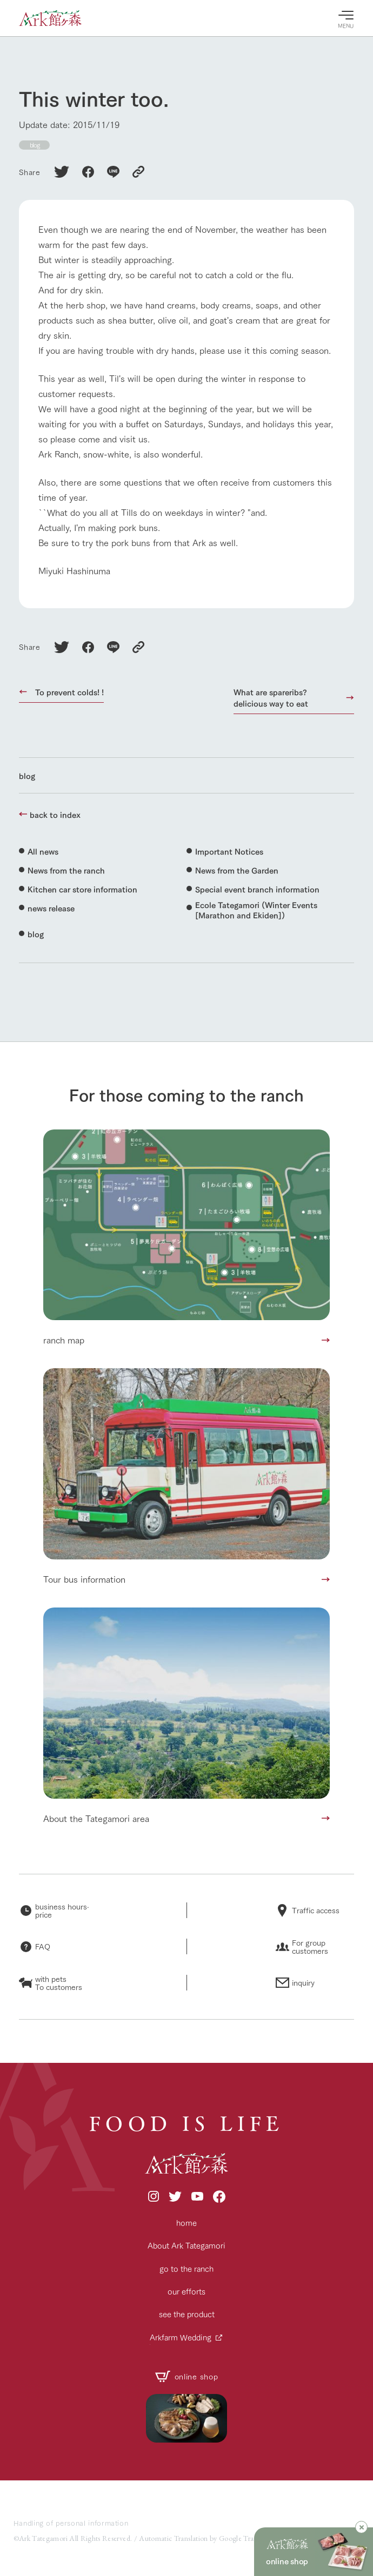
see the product (187, 2314)
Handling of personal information (71, 2522)
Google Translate (245, 2538)
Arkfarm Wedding (180, 2337)
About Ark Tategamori (186, 2245)
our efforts (186, 2291)
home (186, 2222)
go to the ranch (186, 2268)
